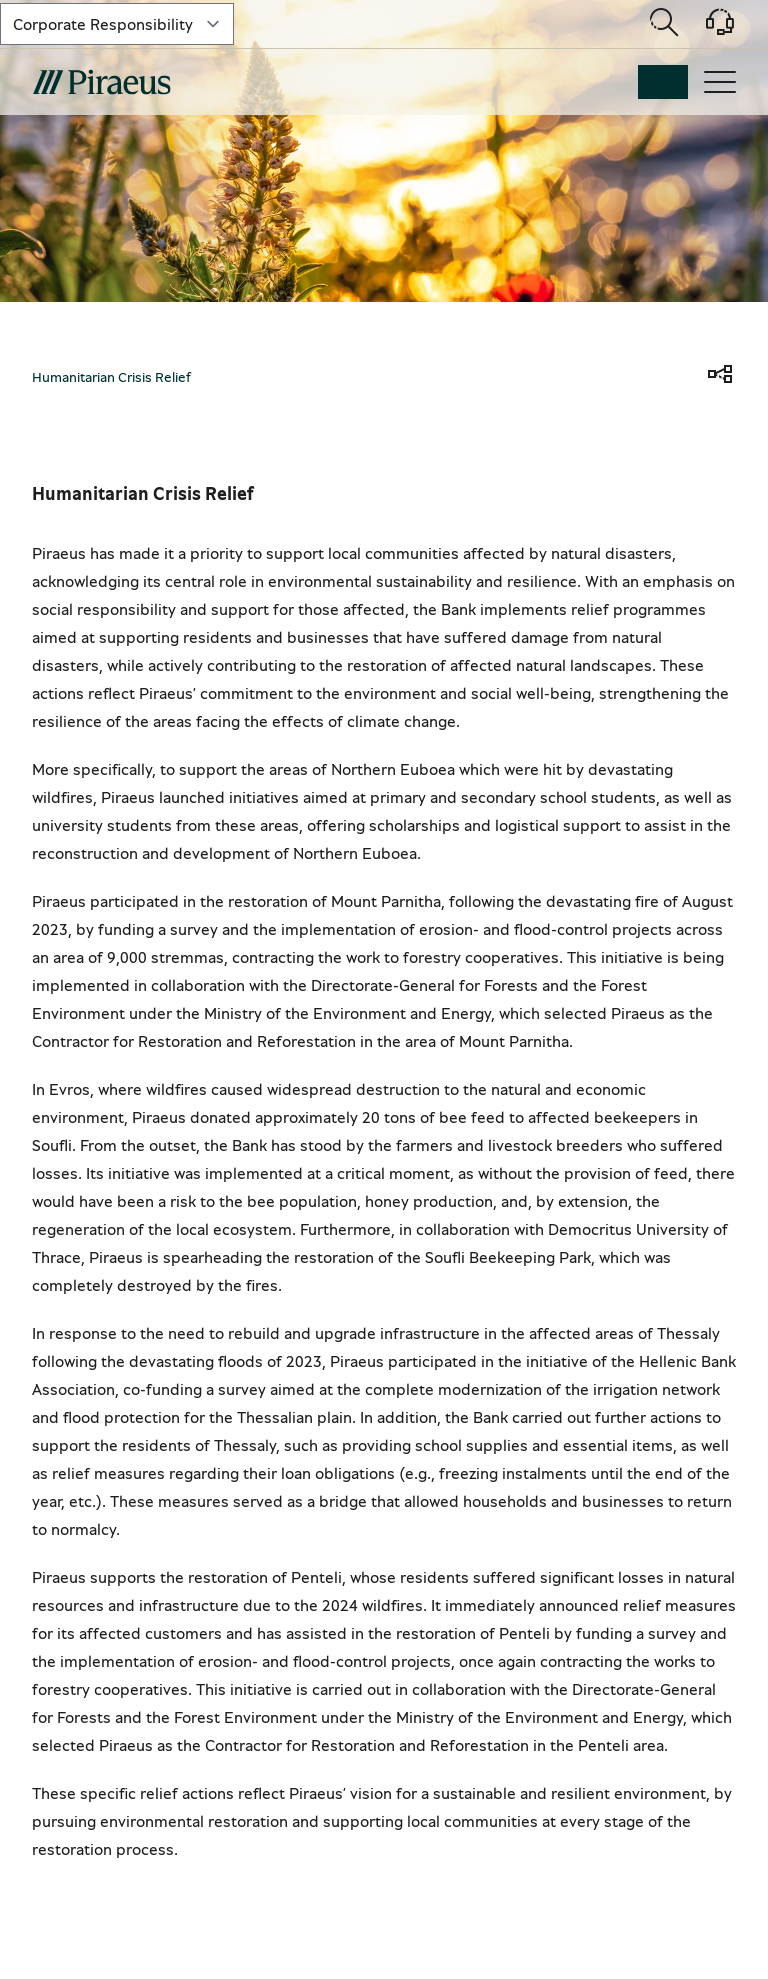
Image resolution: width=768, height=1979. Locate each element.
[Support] (708, 29)
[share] (720, 376)
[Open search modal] (664, 24)
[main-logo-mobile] (101, 82)
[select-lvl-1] (117, 24)
